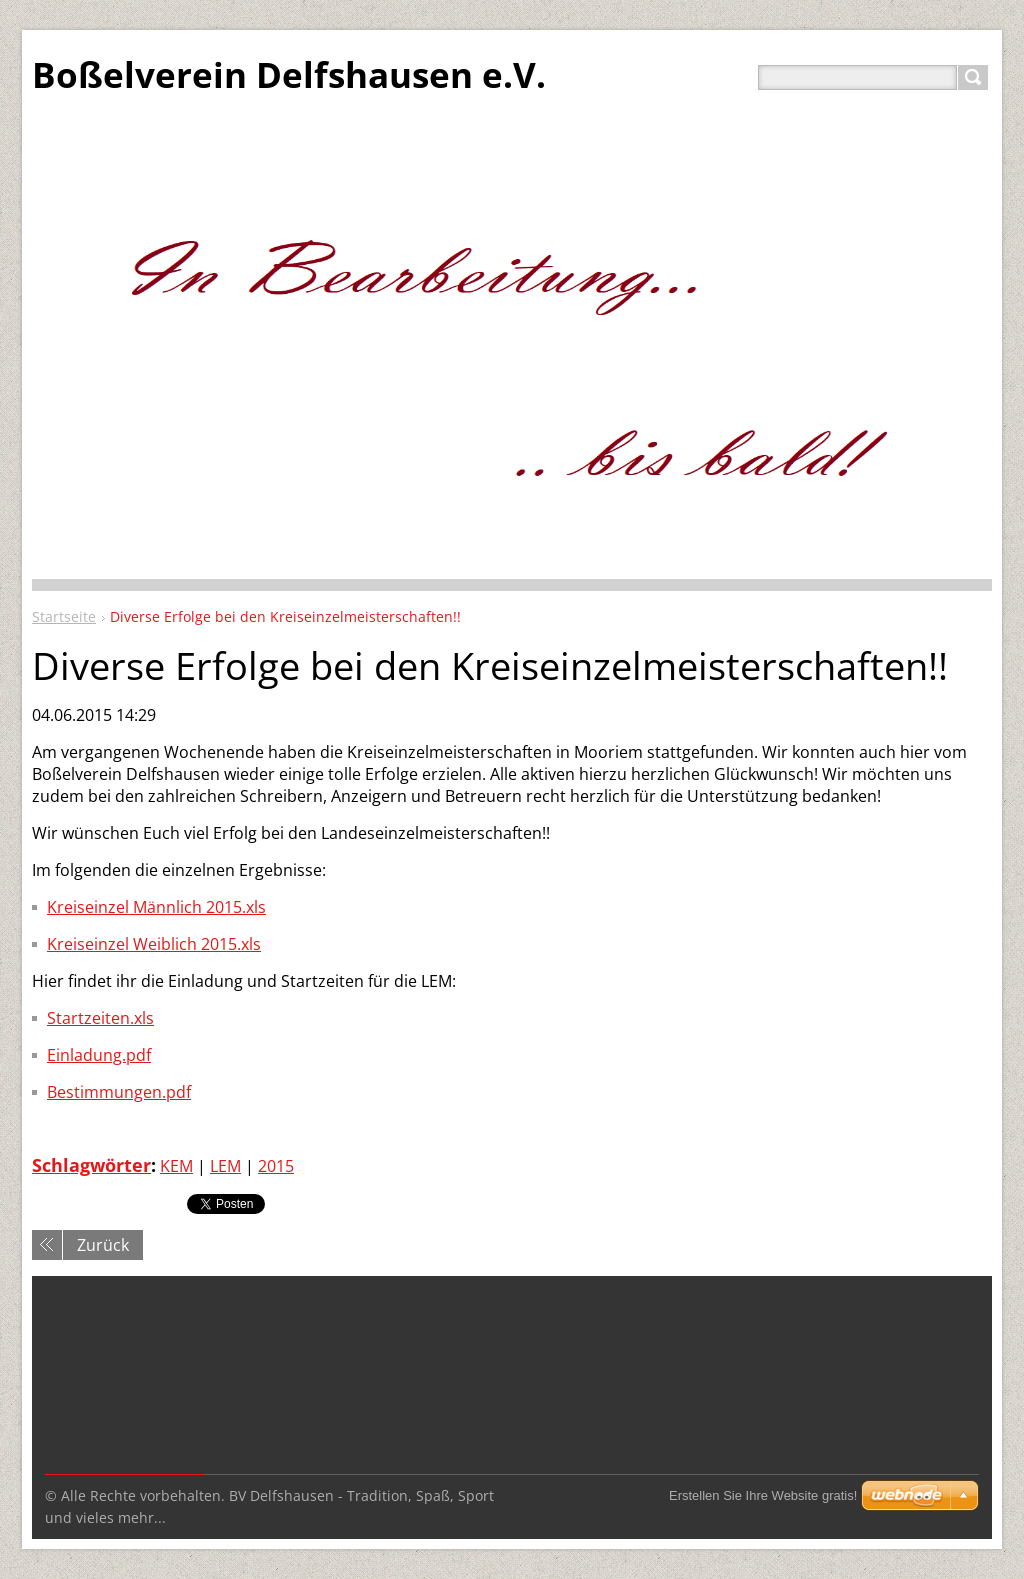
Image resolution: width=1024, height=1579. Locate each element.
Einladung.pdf (99, 1055)
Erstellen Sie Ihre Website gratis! (763, 1495)
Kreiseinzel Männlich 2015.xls (156, 907)
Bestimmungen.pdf (119, 1092)
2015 (276, 1166)
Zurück (103, 1245)
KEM (176, 1166)
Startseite (64, 616)
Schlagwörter (91, 1165)
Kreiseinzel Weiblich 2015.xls (154, 944)
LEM (225, 1166)
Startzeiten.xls (100, 1018)
